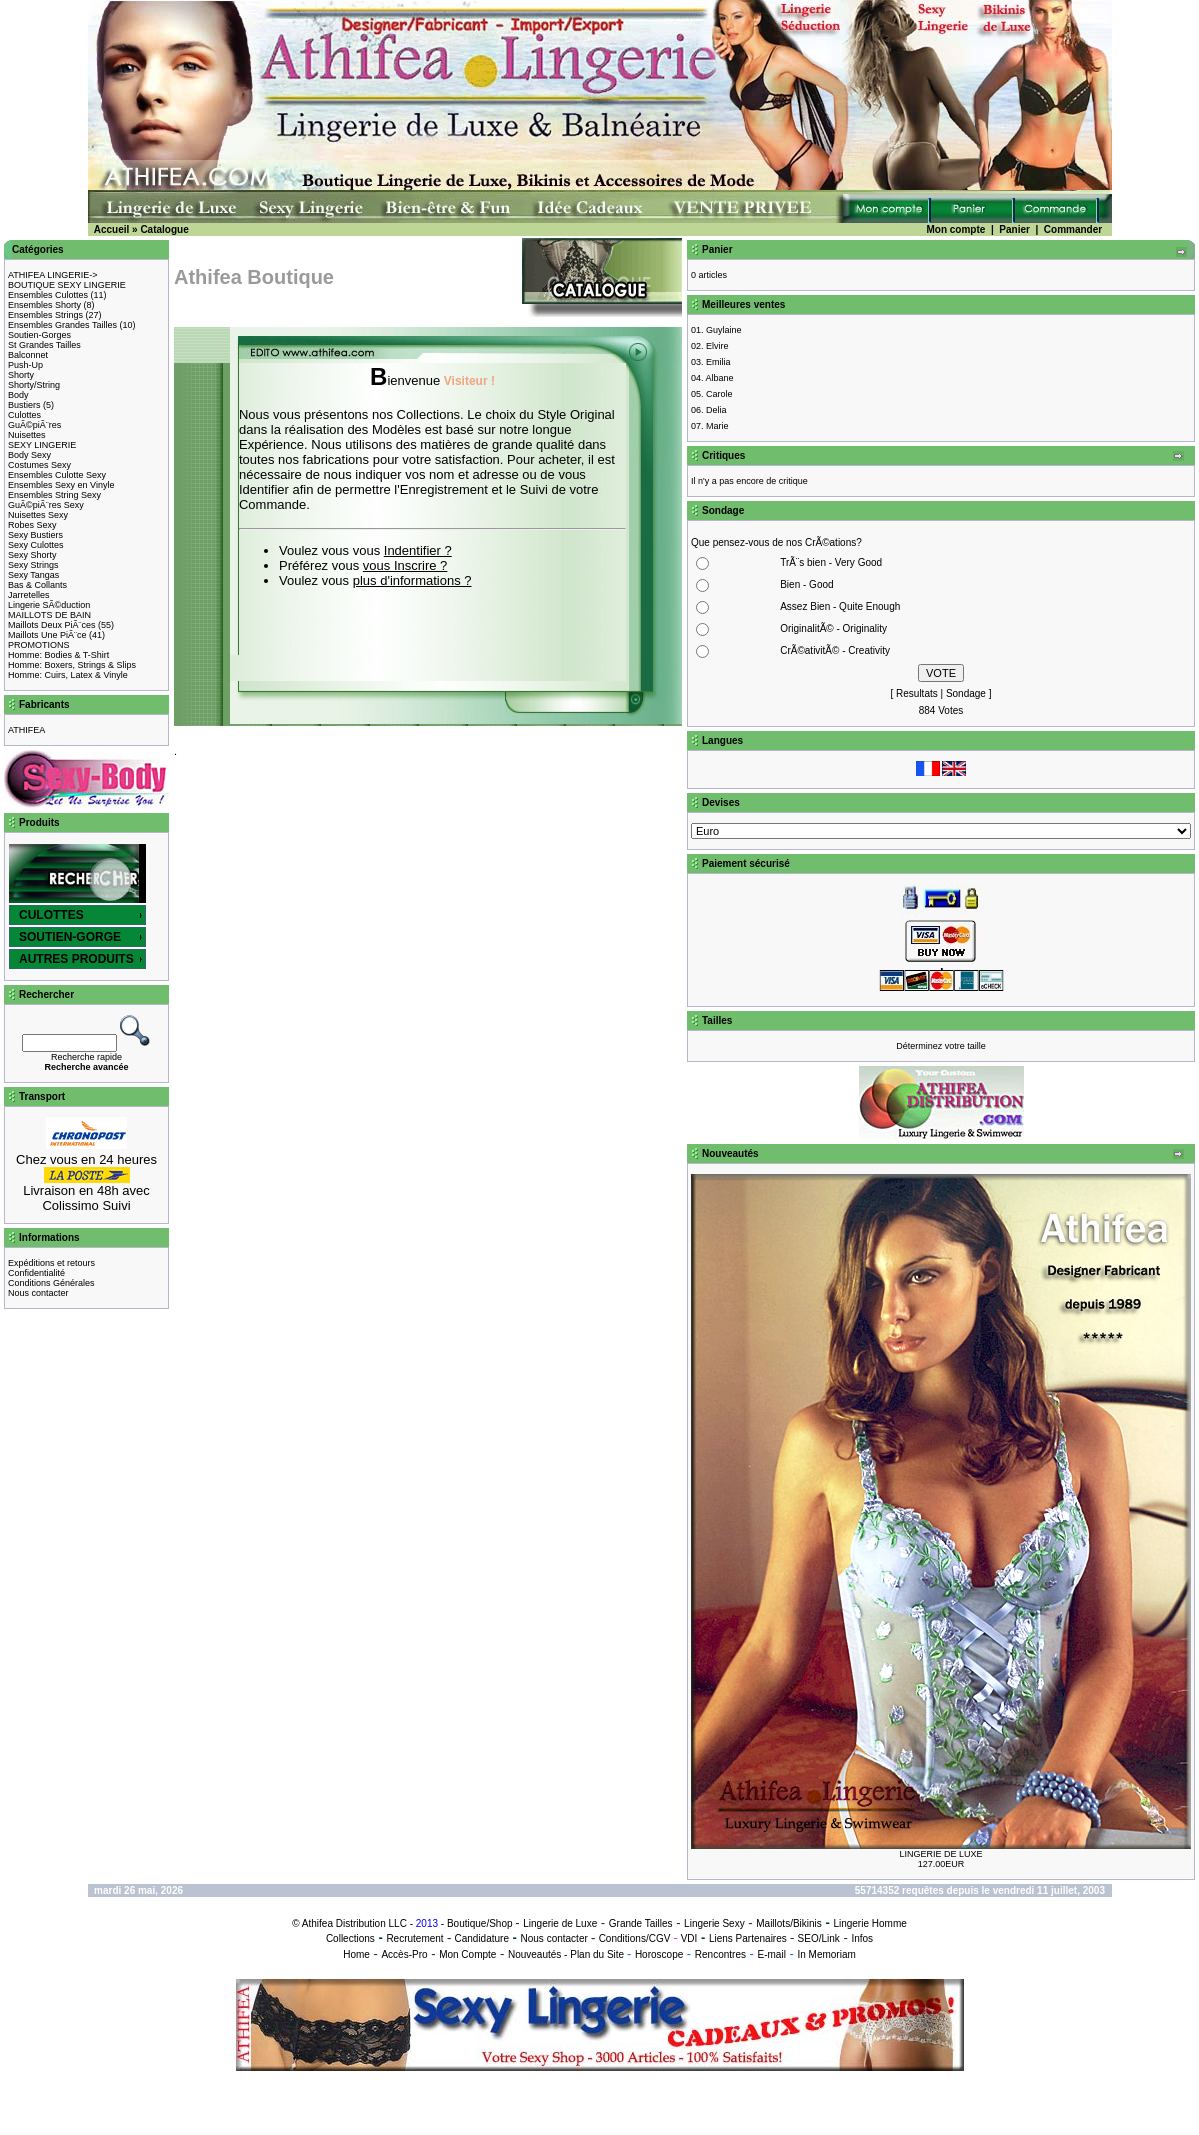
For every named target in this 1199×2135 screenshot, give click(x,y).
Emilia (718, 362)
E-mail (772, 1954)
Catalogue (164, 229)
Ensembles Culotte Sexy (57, 475)
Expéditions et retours (51, 1263)
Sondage (966, 693)
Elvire (717, 346)
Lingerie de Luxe (560, 1923)
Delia (716, 410)
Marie (717, 426)
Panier (1014, 229)
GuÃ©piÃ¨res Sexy (46, 505)
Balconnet (28, 355)
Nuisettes (27, 435)
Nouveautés (534, 1954)
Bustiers (24, 405)
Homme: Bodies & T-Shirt (58, 655)
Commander (1073, 229)
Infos (862, 1938)
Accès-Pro (404, 1954)
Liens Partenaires (748, 1938)
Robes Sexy (32, 525)
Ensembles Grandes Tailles (62, 325)
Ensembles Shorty (44, 305)
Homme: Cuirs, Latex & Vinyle (68, 675)
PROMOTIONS (39, 645)
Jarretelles (29, 595)
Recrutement (414, 1938)
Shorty (21, 375)
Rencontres (720, 1954)
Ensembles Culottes (48, 295)
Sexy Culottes (36, 545)
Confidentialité (36, 1273)
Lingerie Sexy (714, 1923)
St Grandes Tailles (44, 345)
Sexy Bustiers (35, 535)
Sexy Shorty (32, 555)
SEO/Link (819, 1938)
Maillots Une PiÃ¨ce (47, 635)
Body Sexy (29, 455)
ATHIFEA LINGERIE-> (53, 275)
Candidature (481, 1938)
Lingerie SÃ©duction (49, 605)
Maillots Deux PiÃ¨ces (52, 625)
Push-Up (25, 365)
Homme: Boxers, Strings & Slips (72, 665)
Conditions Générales (51, 1283)
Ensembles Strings (45, 315)
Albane (720, 378)
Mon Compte (467, 1954)
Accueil (112, 229)
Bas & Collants (37, 585)
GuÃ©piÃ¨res (34, 425)
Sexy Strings (33, 565)
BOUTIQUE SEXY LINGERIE (67, 285)
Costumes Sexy (39, 465)
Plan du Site (597, 1954)
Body (18, 395)
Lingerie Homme (869, 1923)
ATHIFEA (26, 730)
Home (356, 1954)
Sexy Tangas (33, 575)
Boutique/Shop (480, 1923)
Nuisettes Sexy (38, 515)
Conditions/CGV (635, 1938)
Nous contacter (38, 1293)
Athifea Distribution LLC (354, 1923)
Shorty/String (34, 385)
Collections (350, 1938)
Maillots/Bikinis (789, 1923)
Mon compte (955, 229)
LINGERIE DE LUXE (940, 1854)
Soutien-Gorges (39, 335)
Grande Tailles (641, 1923)
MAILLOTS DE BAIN (49, 615)
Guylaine (724, 330)
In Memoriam (826, 1954)
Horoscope (659, 1954)
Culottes (24, 415)
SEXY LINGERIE (42, 445)
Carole (719, 394)
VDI (689, 1938)
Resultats (917, 693)
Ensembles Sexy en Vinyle (61, 485)
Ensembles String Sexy (54, 495)
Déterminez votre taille (941, 1046)
